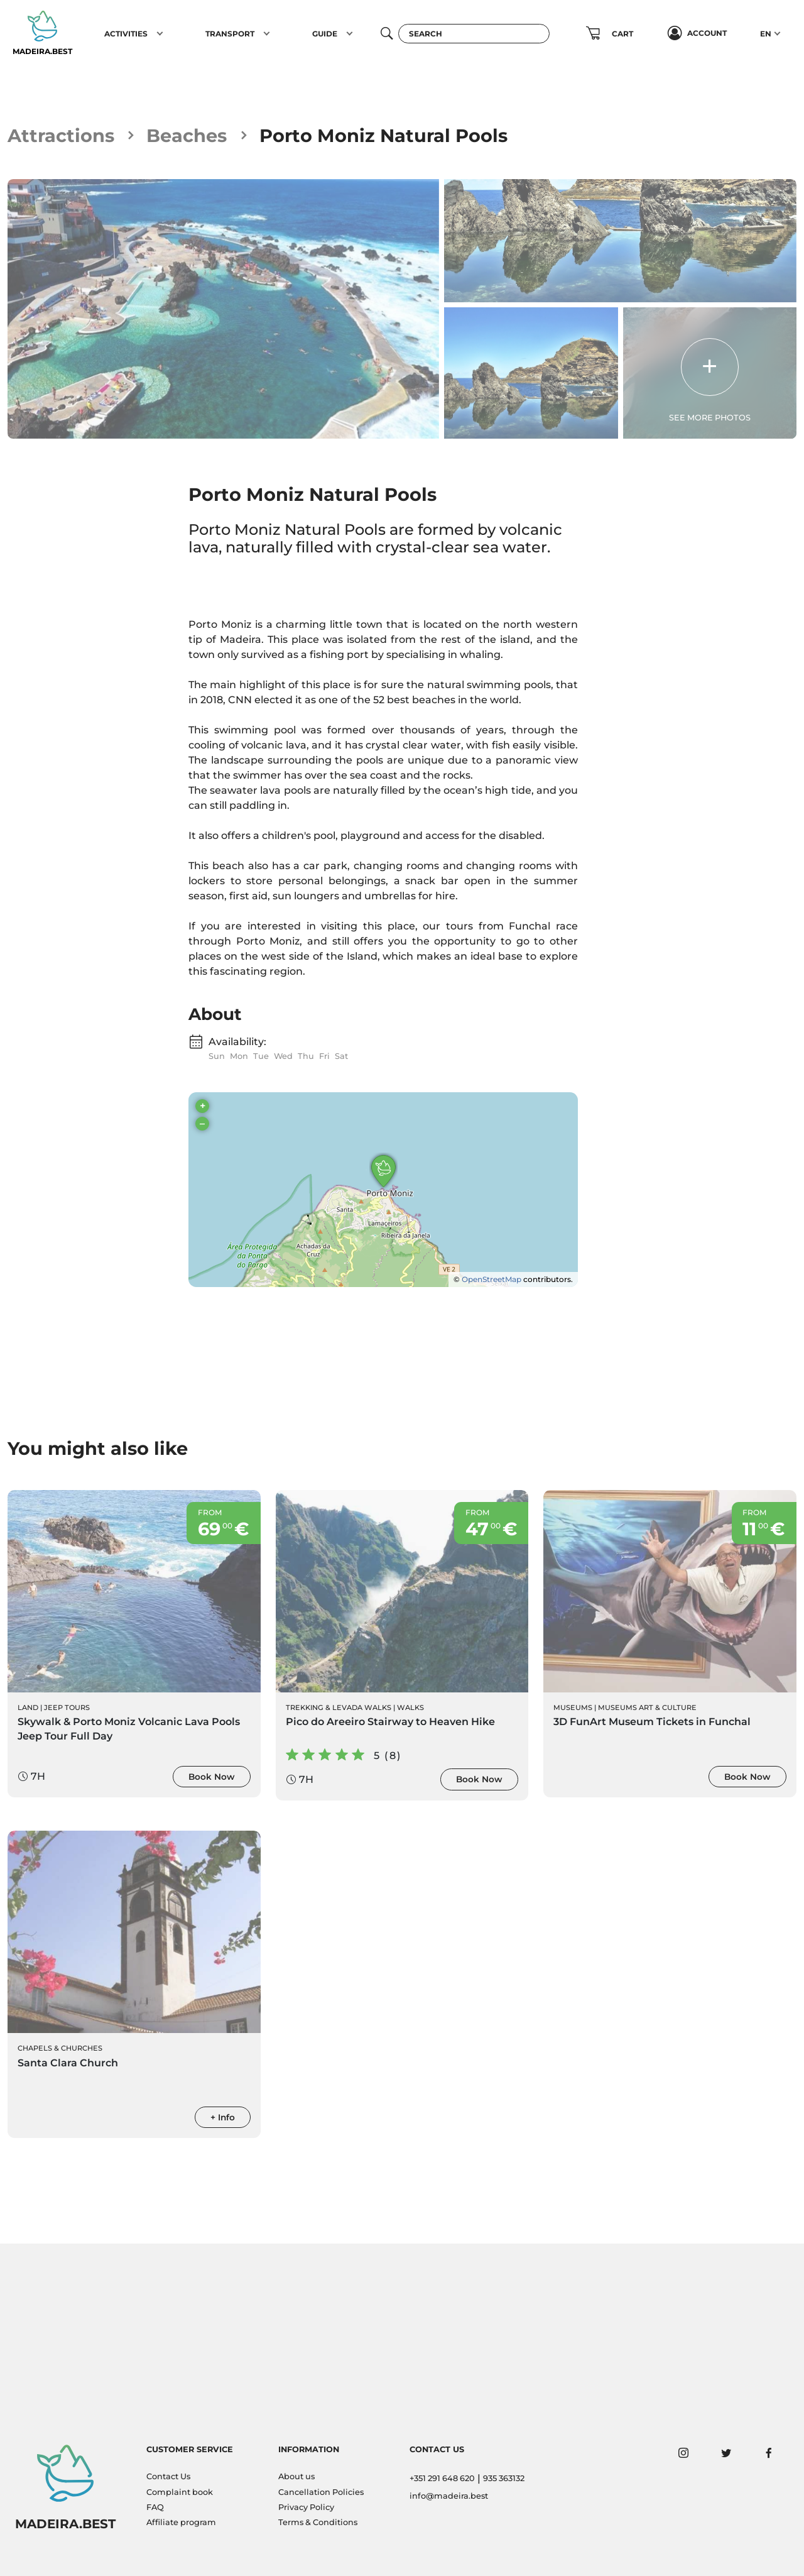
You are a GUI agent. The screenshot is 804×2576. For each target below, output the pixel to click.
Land (28, 1707)
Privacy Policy (306, 2507)
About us (296, 2476)
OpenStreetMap (491, 1279)
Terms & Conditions (317, 2522)
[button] (160, 33)
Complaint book (179, 2492)
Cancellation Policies (321, 2492)
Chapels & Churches (60, 2048)
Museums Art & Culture (647, 1707)
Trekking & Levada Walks (338, 1707)
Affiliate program (181, 2522)
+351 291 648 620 (442, 2478)
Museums (572, 1707)
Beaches (186, 135)
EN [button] (765, 33)
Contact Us (168, 2476)
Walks (410, 1707)
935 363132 (503, 2478)
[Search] (474, 33)
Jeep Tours (67, 1707)
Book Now (211, 1777)
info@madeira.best (449, 2496)
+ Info (222, 2117)
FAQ (155, 2507)
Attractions (61, 135)
